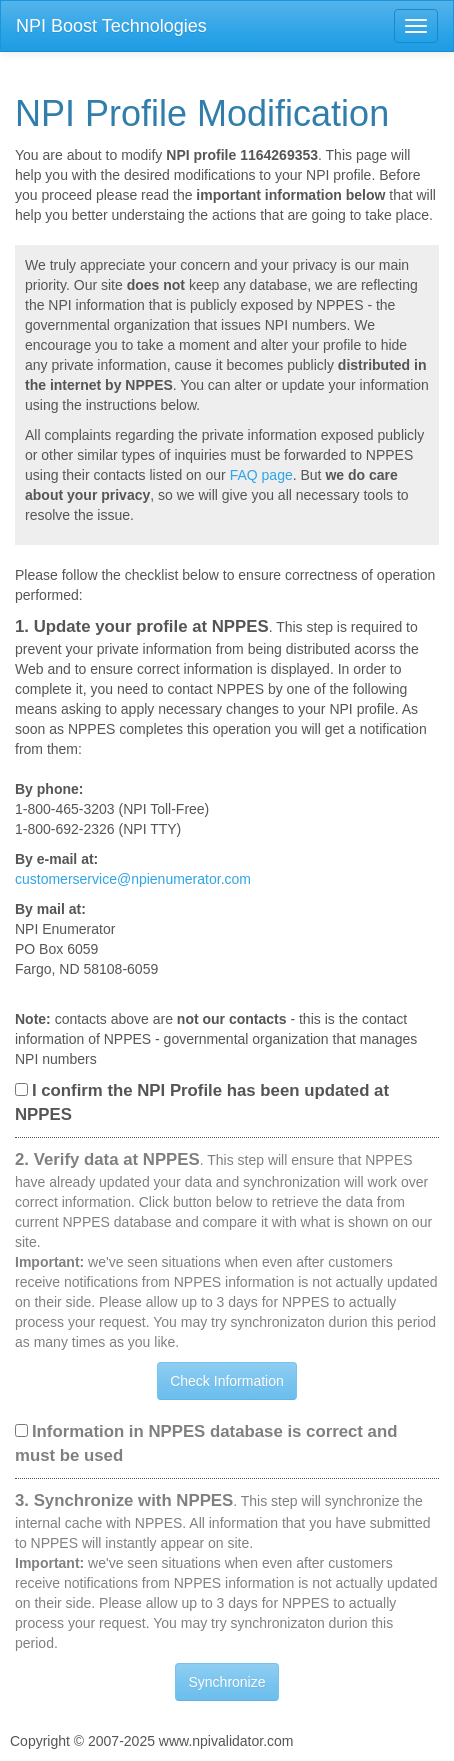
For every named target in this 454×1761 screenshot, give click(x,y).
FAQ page (261, 475)
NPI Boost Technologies (111, 26)
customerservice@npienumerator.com (133, 879)
